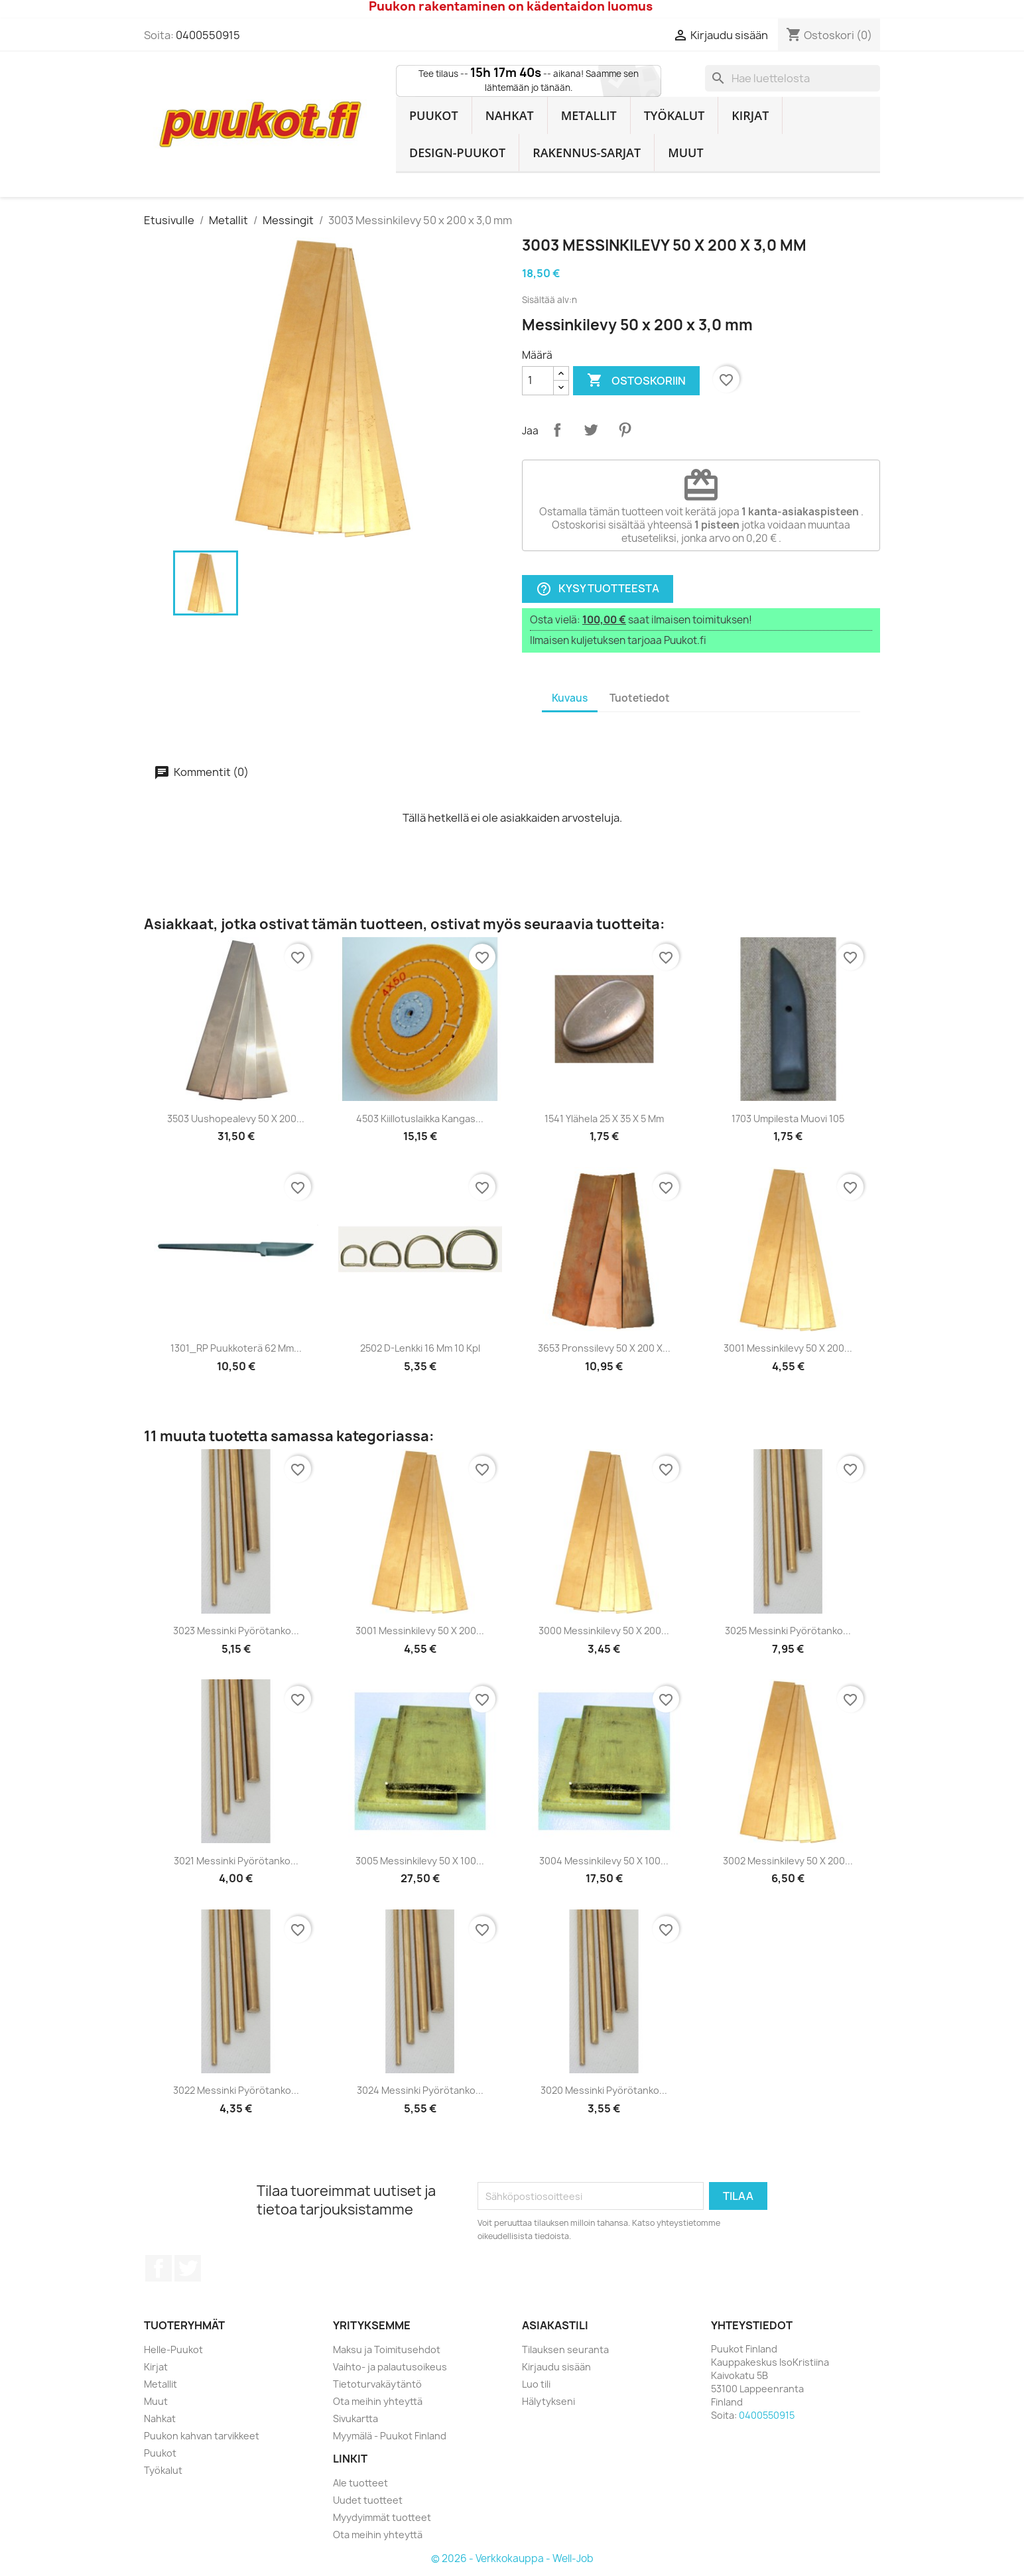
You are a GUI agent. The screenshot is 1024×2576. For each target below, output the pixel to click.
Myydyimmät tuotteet (382, 2517)
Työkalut (674, 115)
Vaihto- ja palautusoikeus (390, 2366)
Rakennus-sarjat (587, 153)
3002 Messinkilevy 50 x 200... (788, 1860)
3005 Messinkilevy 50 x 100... (419, 1860)
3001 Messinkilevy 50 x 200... (788, 1348)
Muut (686, 153)
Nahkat (509, 115)
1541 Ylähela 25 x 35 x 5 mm (604, 1118)
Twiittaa (591, 430)
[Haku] (792, 78)
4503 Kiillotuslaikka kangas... (419, 1118)
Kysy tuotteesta (597, 588)
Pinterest (624, 430)
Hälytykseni (548, 2401)
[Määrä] (538, 380)
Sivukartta (355, 2418)
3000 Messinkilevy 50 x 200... (604, 1630)
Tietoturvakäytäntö (377, 2384)
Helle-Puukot (173, 2349)
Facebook (158, 2268)
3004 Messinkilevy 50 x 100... (604, 1860)
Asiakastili (555, 2325)
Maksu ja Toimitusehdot (386, 2349)
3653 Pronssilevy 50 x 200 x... (604, 1348)
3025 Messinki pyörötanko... (788, 1630)
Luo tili (536, 2384)
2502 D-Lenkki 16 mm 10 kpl (420, 1348)
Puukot (433, 115)
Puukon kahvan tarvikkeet (201, 2435)
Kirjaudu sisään (556, 2366)
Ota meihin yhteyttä (377, 2401)
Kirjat (750, 115)
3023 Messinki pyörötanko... (236, 1630)
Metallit (589, 115)
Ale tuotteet (360, 2483)
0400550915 (208, 35)
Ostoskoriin (636, 380)
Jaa (557, 430)
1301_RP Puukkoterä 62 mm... (236, 1348)
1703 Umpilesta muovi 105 (788, 1118)
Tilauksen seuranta (565, 2349)
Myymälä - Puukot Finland (389, 2435)
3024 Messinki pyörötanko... (420, 2090)
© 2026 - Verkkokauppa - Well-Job (512, 2558)
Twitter (187, 2268)
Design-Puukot (457, 153)
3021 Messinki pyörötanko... (236, 1860)
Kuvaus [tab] (570, 698)
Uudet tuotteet (368, 2500)
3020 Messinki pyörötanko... (604, 2090)
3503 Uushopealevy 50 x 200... (235, 1118)
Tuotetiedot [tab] (639, 698)
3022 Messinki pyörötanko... (236, 2090)
